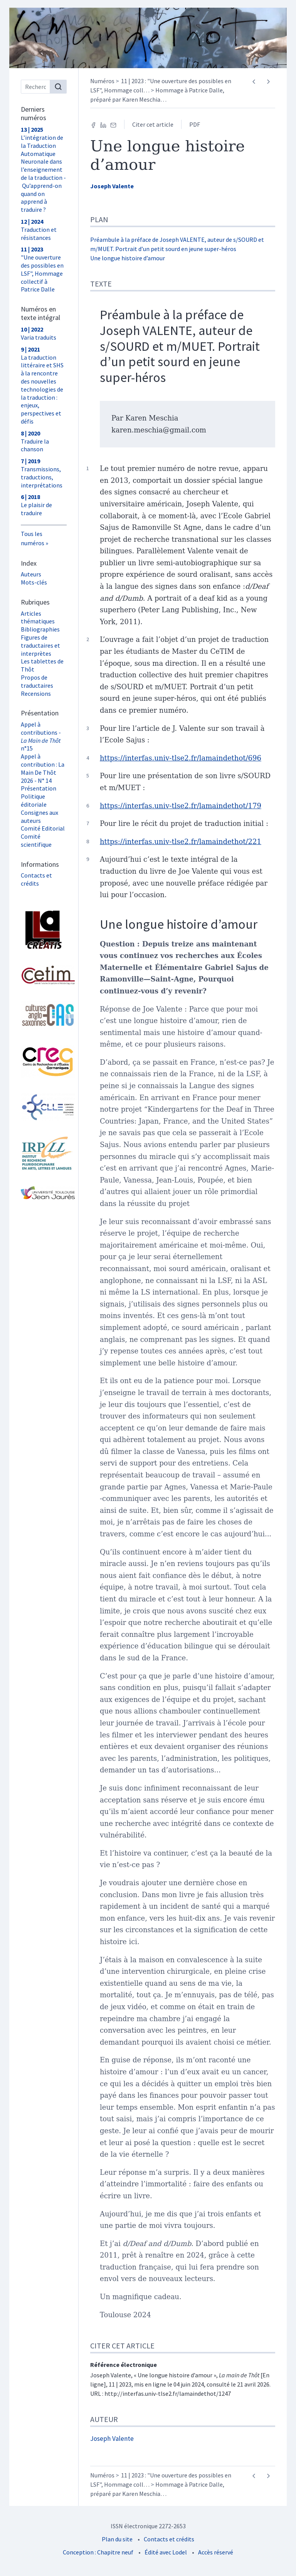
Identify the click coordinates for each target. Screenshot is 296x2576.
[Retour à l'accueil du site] (148, 38)
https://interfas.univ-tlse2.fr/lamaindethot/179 (180, 806)
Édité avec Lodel (166, 2552)
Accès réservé (215, 2552)
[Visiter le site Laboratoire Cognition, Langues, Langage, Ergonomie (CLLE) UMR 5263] (44, 1107)
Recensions (36, 693)
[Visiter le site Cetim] (44, 975)
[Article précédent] (254, 81)
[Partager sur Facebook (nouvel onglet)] (93, 124)
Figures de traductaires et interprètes (40, 645)
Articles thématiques (38, 617)
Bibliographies (40, 629)
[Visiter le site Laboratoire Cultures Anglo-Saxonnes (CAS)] (44, 1015)
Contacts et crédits (36, 879)
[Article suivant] (268, 81)
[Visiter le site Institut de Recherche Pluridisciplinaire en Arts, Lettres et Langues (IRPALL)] (44, 1154)
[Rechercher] (58, 87)
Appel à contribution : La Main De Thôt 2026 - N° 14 (42, 768)
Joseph (112, 186)
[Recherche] (35, 87)
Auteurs (31, 574)
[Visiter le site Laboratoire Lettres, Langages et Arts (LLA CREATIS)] (44, 930)
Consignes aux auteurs (39, 816)
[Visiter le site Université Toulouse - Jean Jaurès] (44, 1192)
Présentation (38, 788)
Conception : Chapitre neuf (98, 2552)
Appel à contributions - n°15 (41, 736)
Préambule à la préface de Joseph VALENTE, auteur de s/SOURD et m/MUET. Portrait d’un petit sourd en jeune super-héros (180, 346)
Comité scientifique (36, 840)
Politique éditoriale (34, 800)
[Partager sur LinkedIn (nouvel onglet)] (103, 124)
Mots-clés (34, 582)
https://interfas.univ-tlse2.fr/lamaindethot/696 (180, 758)
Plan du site (117, 2539)
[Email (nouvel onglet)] (113, 124)
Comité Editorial (43, 828)
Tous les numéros (32, 538)
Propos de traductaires (37, 681)
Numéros (102, 81)
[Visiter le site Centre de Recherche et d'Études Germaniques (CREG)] (44, 1061)
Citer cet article (152, 124)
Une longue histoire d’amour (127, 258)
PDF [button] (194, 124)
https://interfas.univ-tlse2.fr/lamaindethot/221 (180, 841)
